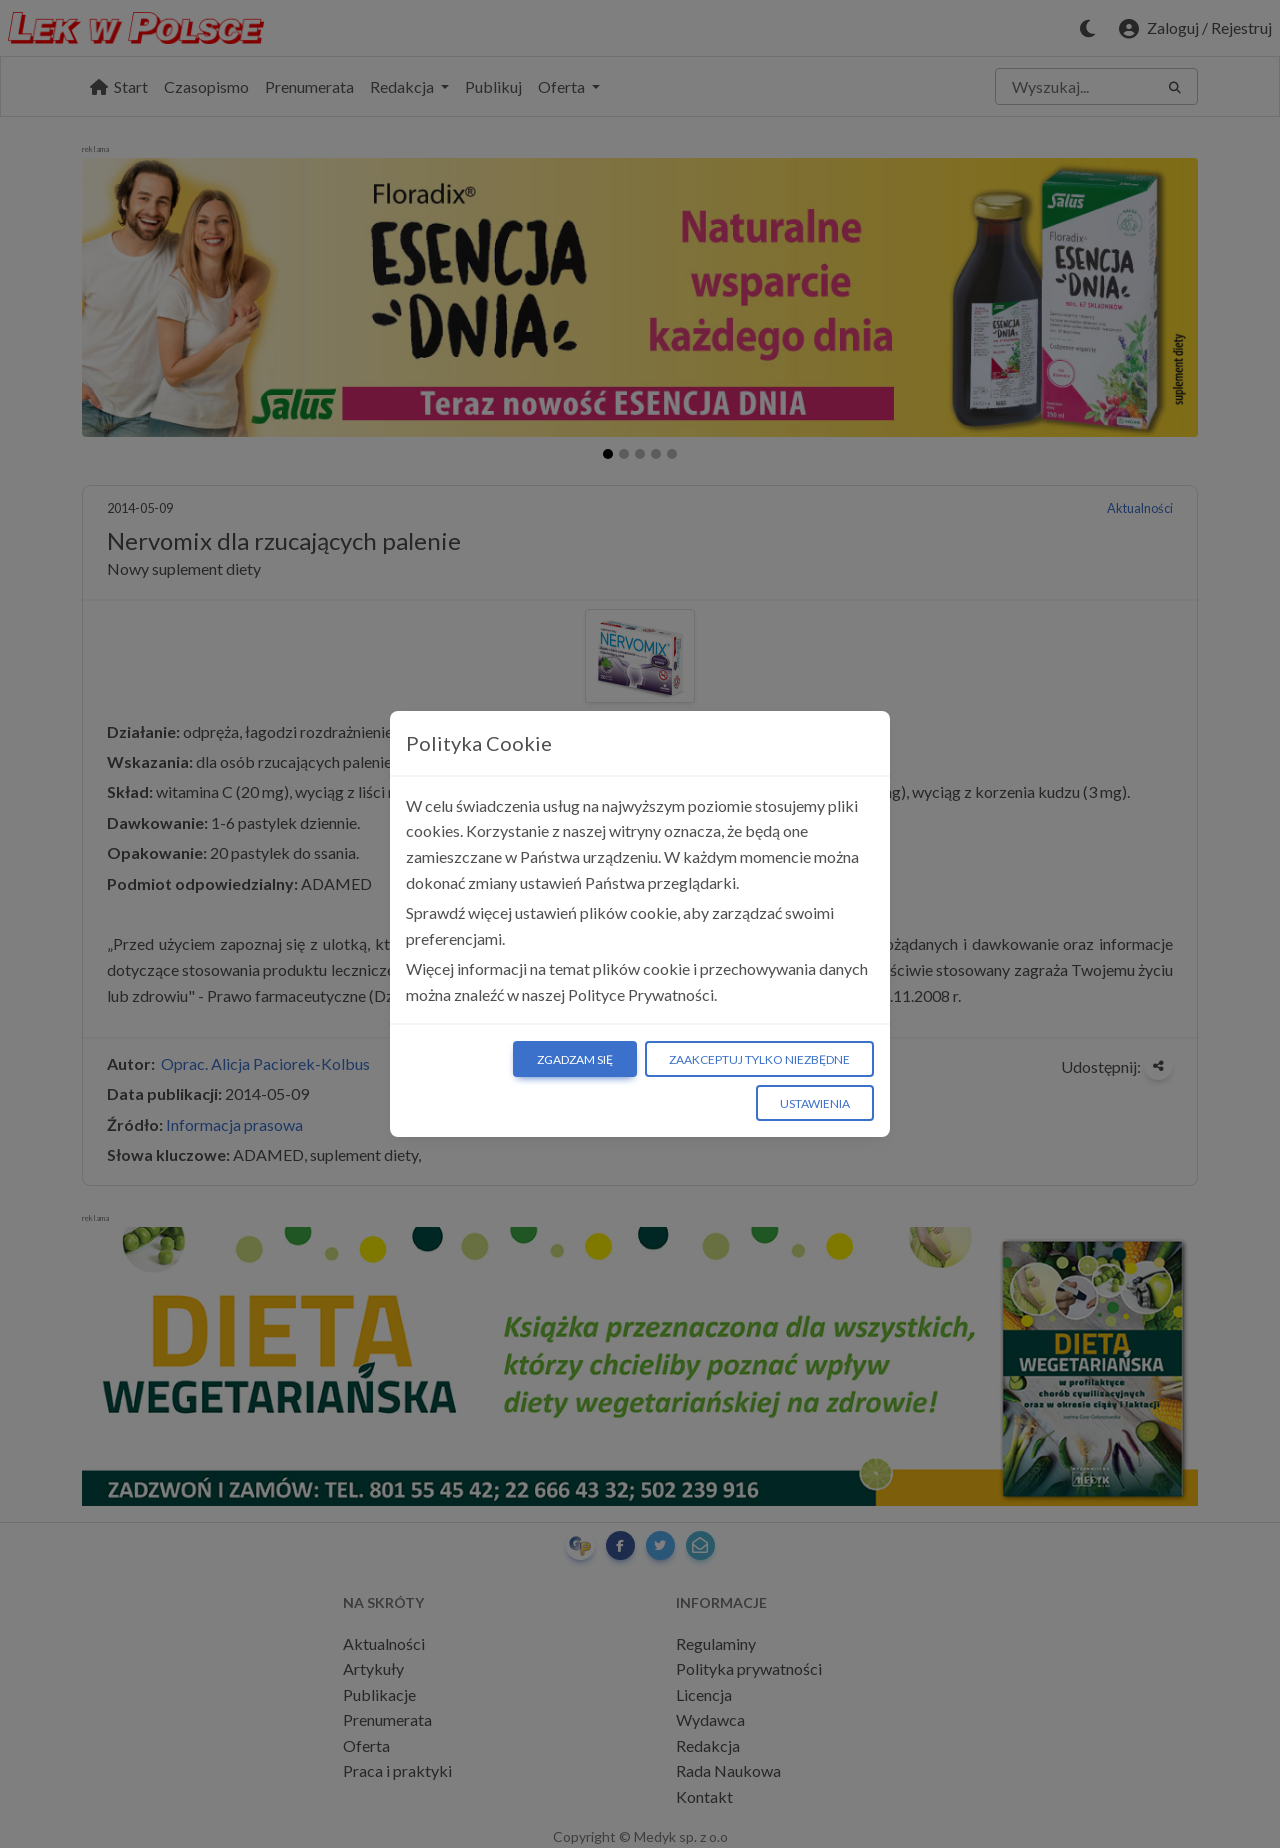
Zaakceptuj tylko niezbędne (759, 1059)
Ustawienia (815, 1103)
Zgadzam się (575, 1059)
